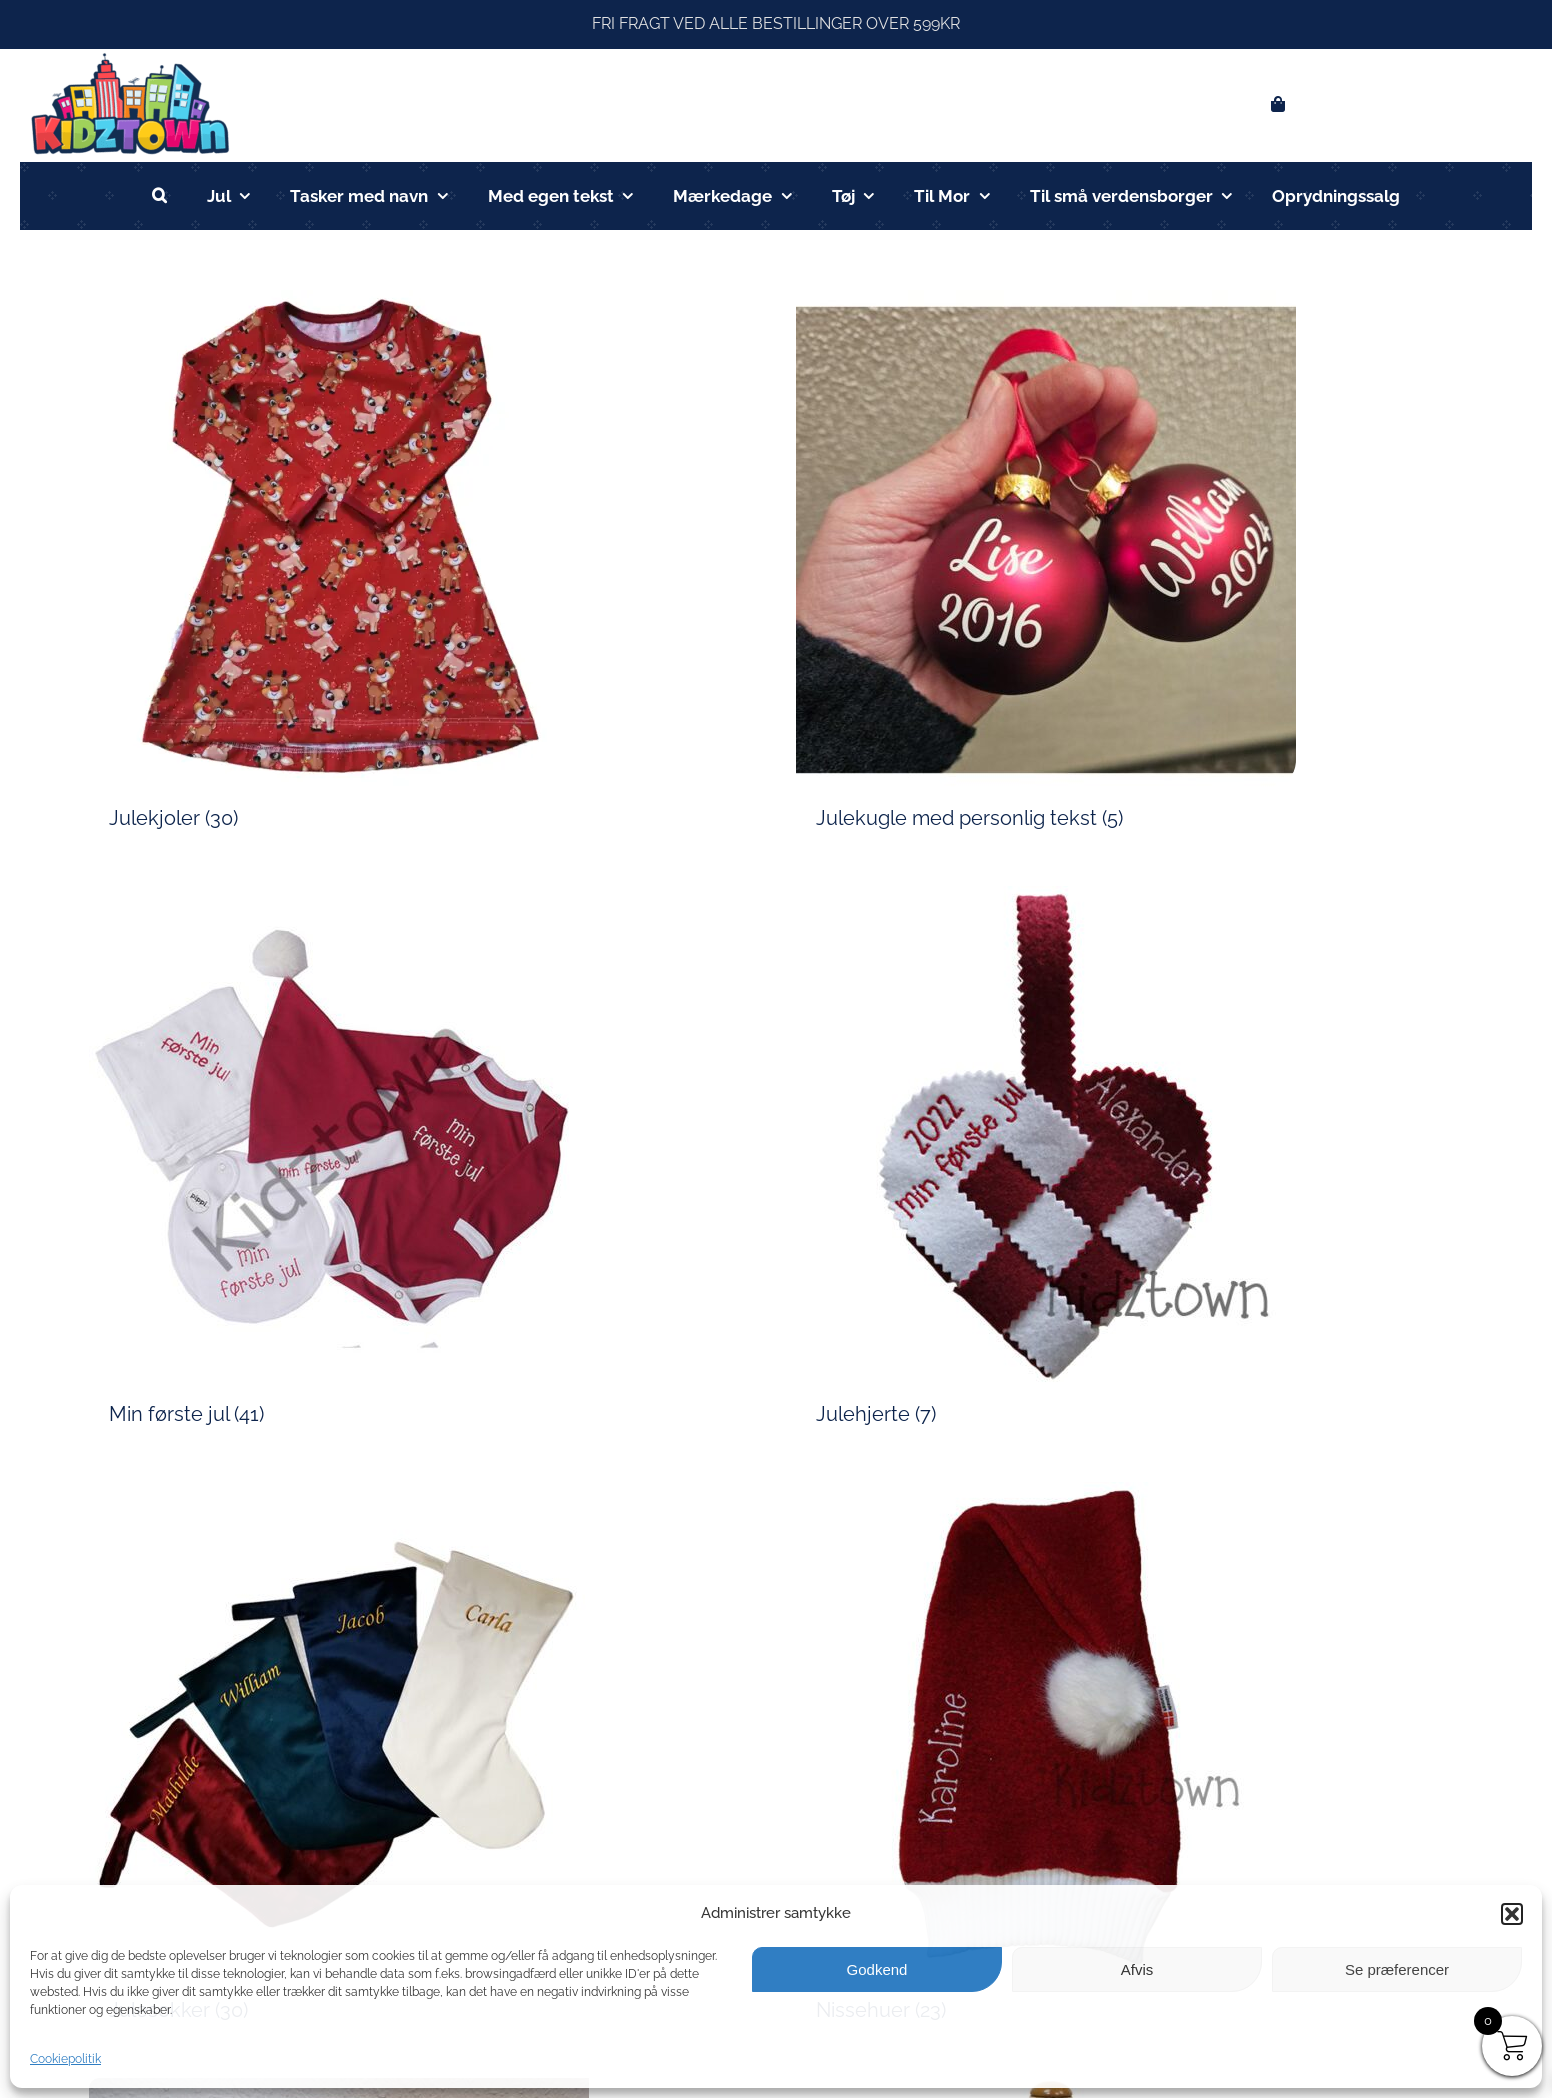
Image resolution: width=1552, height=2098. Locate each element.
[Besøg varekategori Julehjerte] (1130, 1164)
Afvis (1137, 1969)
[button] (1512, 1914)
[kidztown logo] (130, 56)
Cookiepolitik (65, 2059)
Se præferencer (1397, 1969)
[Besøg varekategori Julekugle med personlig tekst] (1130, 568)
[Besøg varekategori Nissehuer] (1130, 1760)
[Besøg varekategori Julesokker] (423, 1760)
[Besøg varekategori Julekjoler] (423, 568)
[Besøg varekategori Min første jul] (423, 1164)
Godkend (877, 1969)
